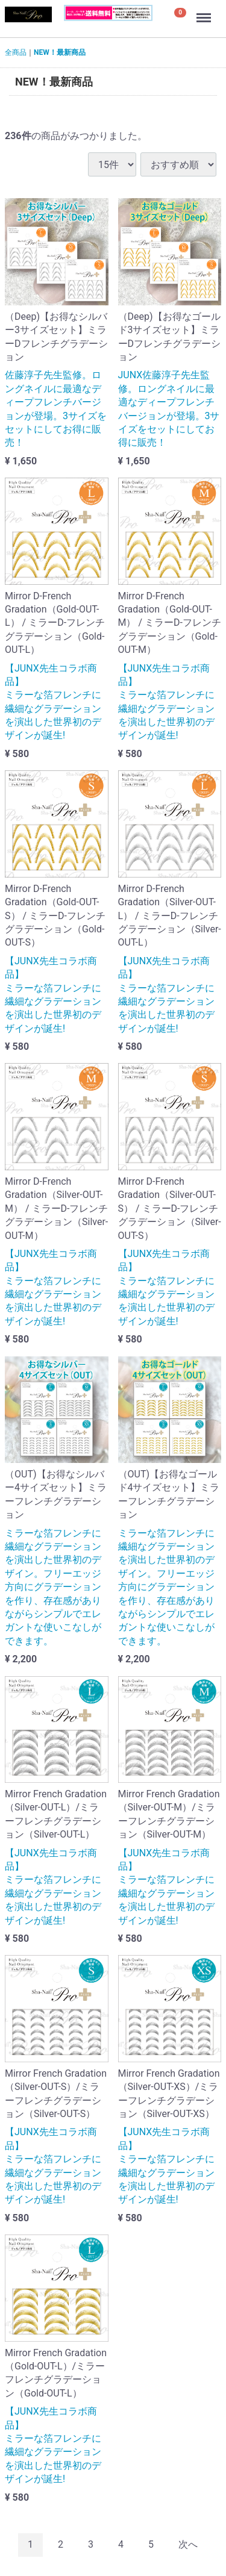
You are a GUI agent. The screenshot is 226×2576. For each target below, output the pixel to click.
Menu (205, 12)
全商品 (16, 52)
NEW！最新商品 (60, 52)
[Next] (188, 2545)
